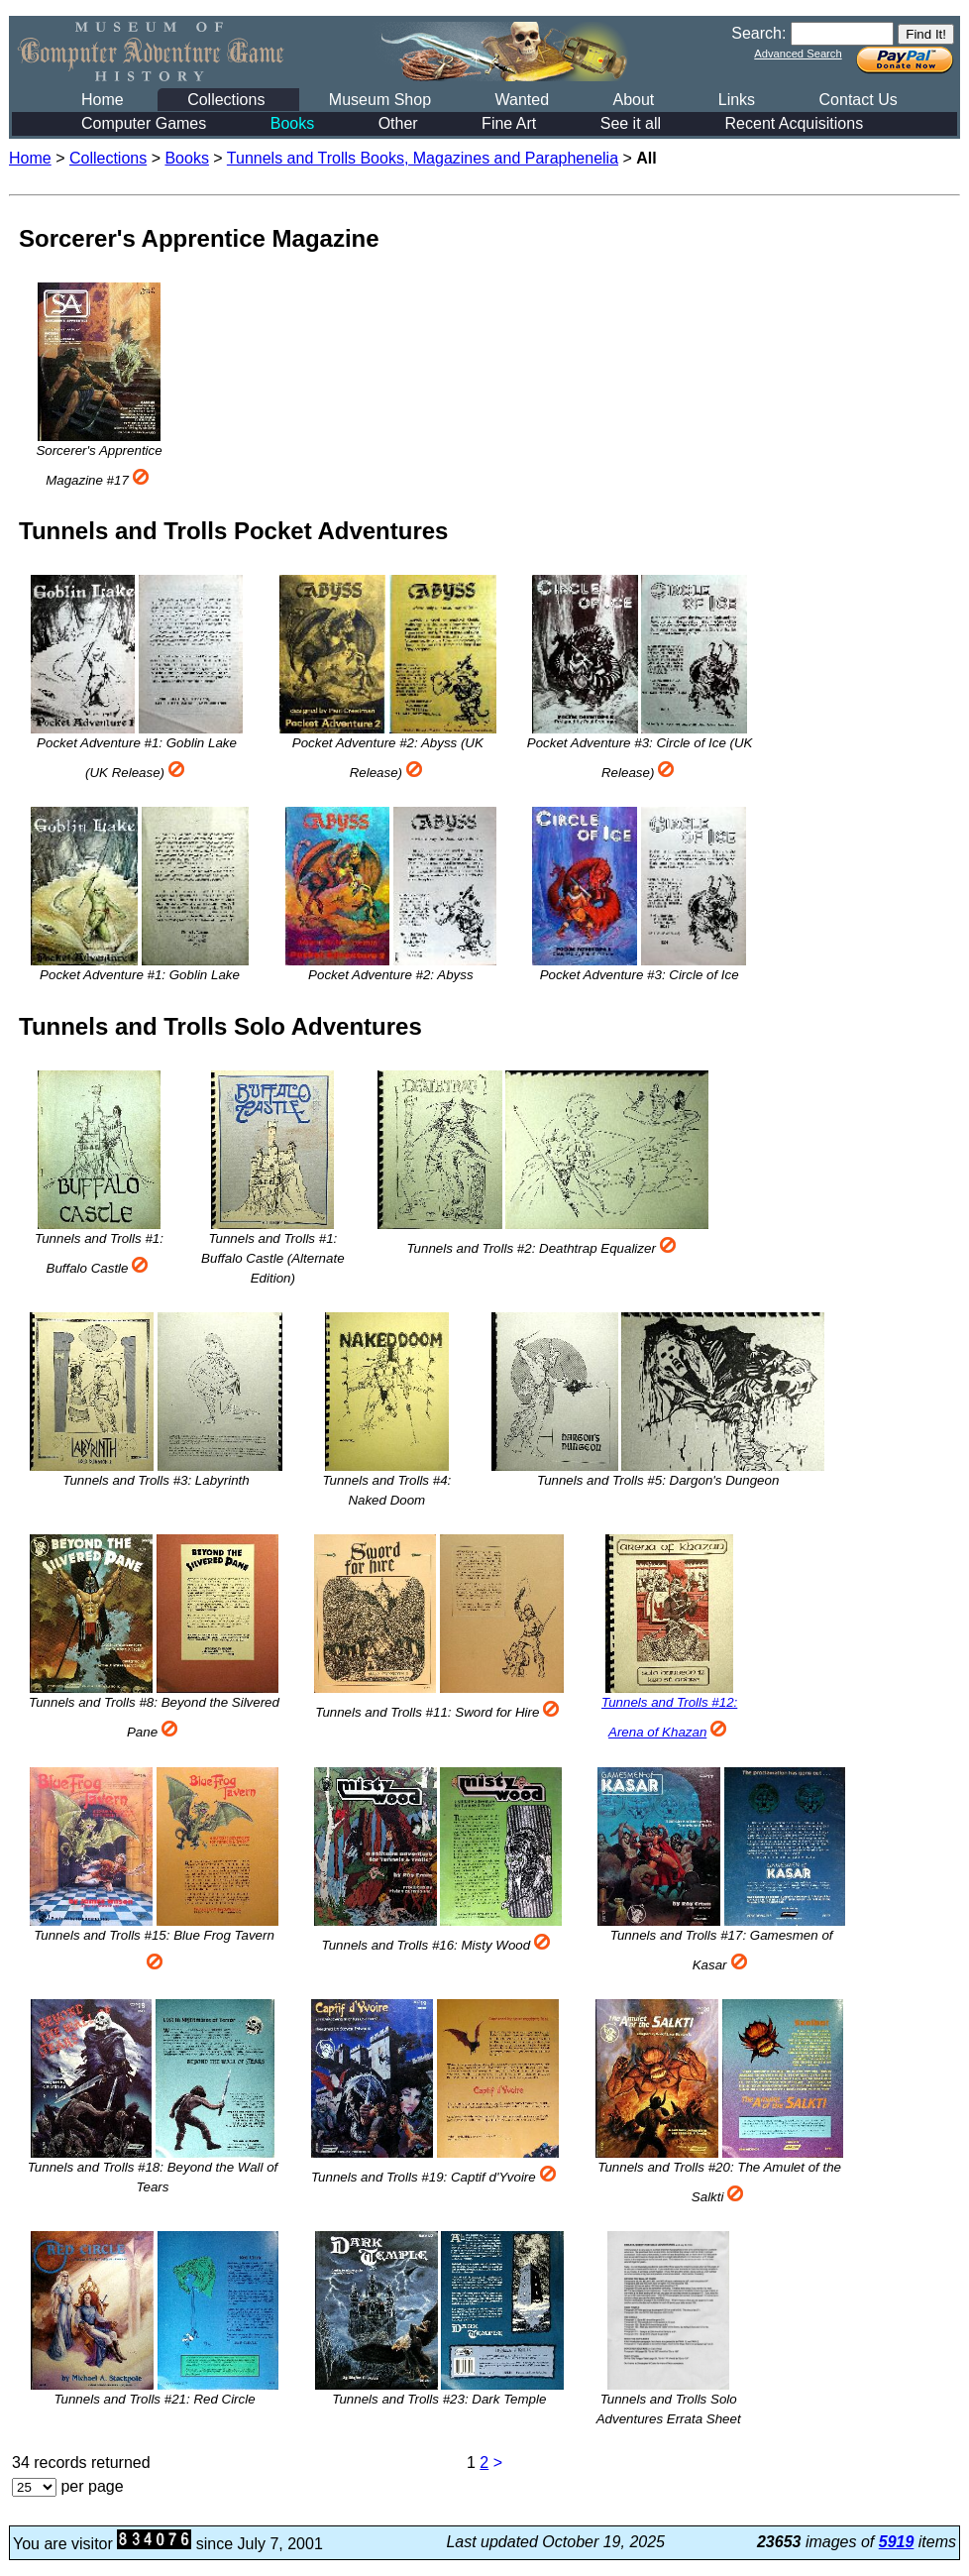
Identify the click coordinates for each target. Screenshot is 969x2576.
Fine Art (509, 123)
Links (736, 99)
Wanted (521, 99)
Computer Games (143, 123)
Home (102, 99)
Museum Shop (380, 99)
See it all (630, 123)
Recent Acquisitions (794, 123)
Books (292, 123)
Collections (226, 99)
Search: (758, 33)
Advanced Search (797, 53)
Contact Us (858, 99)
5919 (897, 2541)
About (633, 99)
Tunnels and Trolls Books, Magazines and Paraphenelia (422, 158)
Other (398, 123)
